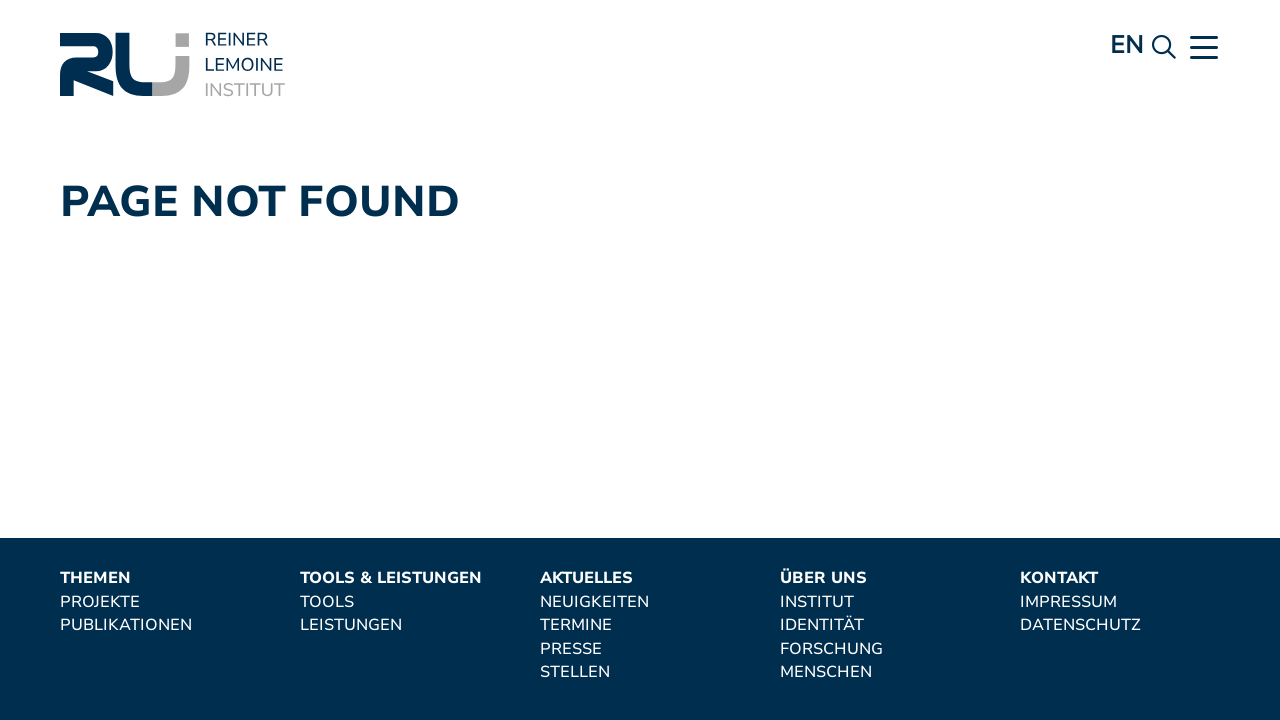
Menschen (826, 673)
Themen (95, 579)
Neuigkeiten (594, 603)
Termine (576, 626)
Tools (327, 603)
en (1126, 45)
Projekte (100, 603)
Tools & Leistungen (391, 579)
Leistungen (351, 626)
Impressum (1068, 603)
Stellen (575, 673)
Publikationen (126, 626)
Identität (822, 626)
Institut (817, 603)
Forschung (831, 650)
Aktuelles (586, 579)
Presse (571, 650)
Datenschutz (1080, 626)
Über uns (823, 579)
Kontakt (1059, 579)
